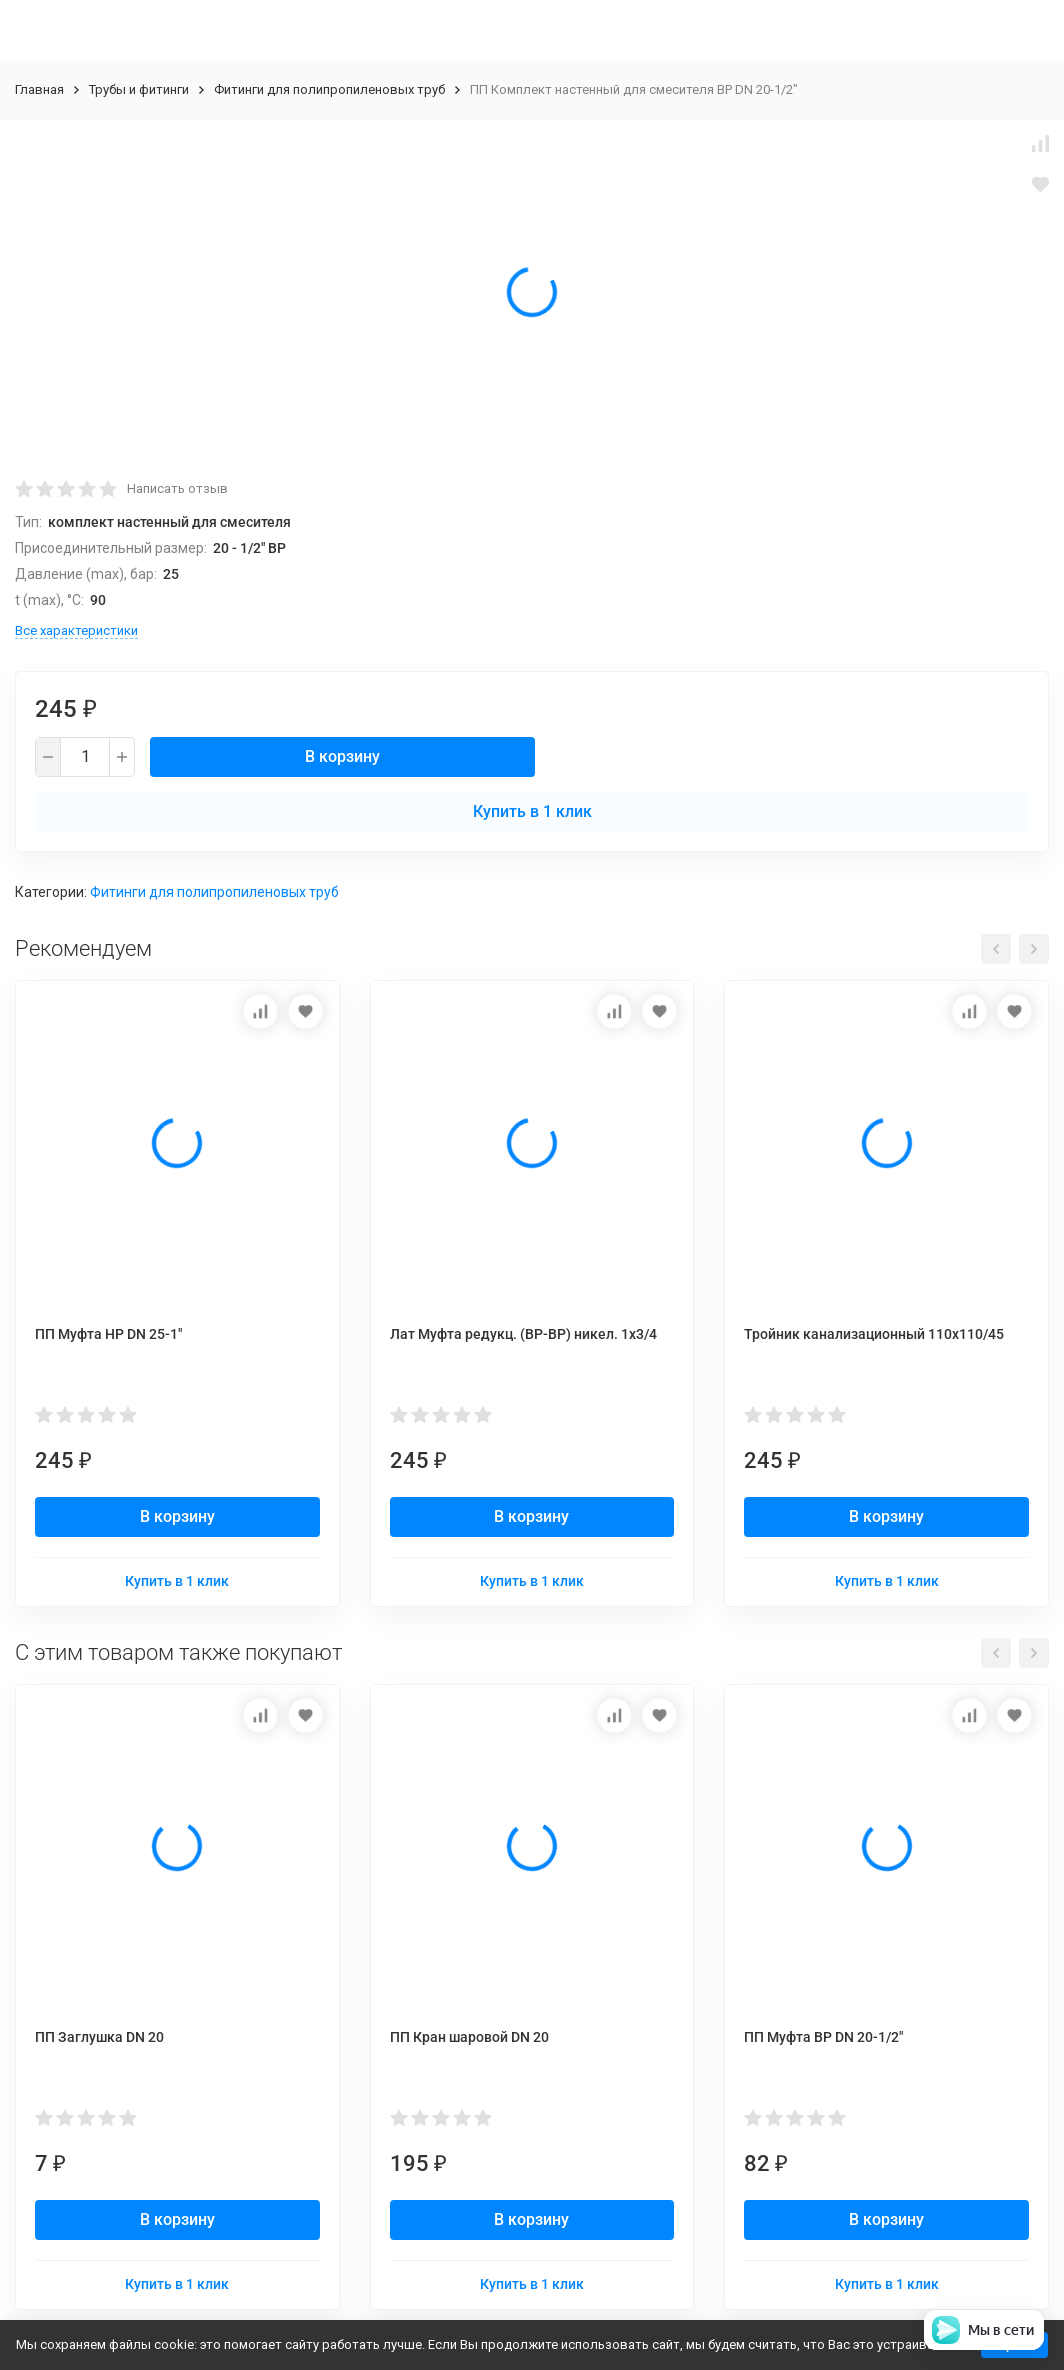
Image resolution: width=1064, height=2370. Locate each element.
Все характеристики (76, 630)
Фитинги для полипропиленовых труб (329, 89)
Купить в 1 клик (532, 811)
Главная (39, 89)
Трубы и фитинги (139, 89)
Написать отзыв (177, 488)
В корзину (342, 756)
